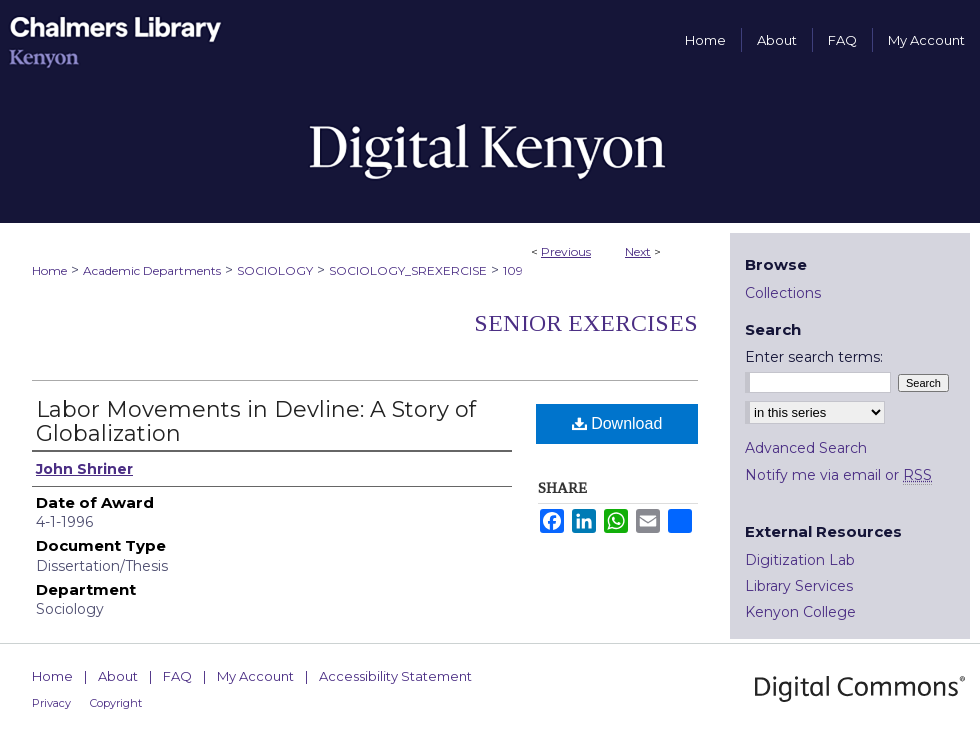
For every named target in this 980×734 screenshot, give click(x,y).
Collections (783, 293)
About (118, 676)
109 (513, 270)
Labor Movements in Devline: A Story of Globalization (256, 421)
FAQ (177, 676)
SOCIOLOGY (275, 270)
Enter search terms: (814, 357)
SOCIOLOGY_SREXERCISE (408, 270)
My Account (255, 676)
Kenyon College (800, 612)
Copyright (116, 703)
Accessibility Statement (395, 676)
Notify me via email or (838, 475)
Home (49, 270)
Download (617, 423)
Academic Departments (152, 270)
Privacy (51, 703)
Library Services (799, 586)
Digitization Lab (800, 560)
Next (638, 251)
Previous (566, 251)
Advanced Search (806, 448)
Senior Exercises (586, 323)
